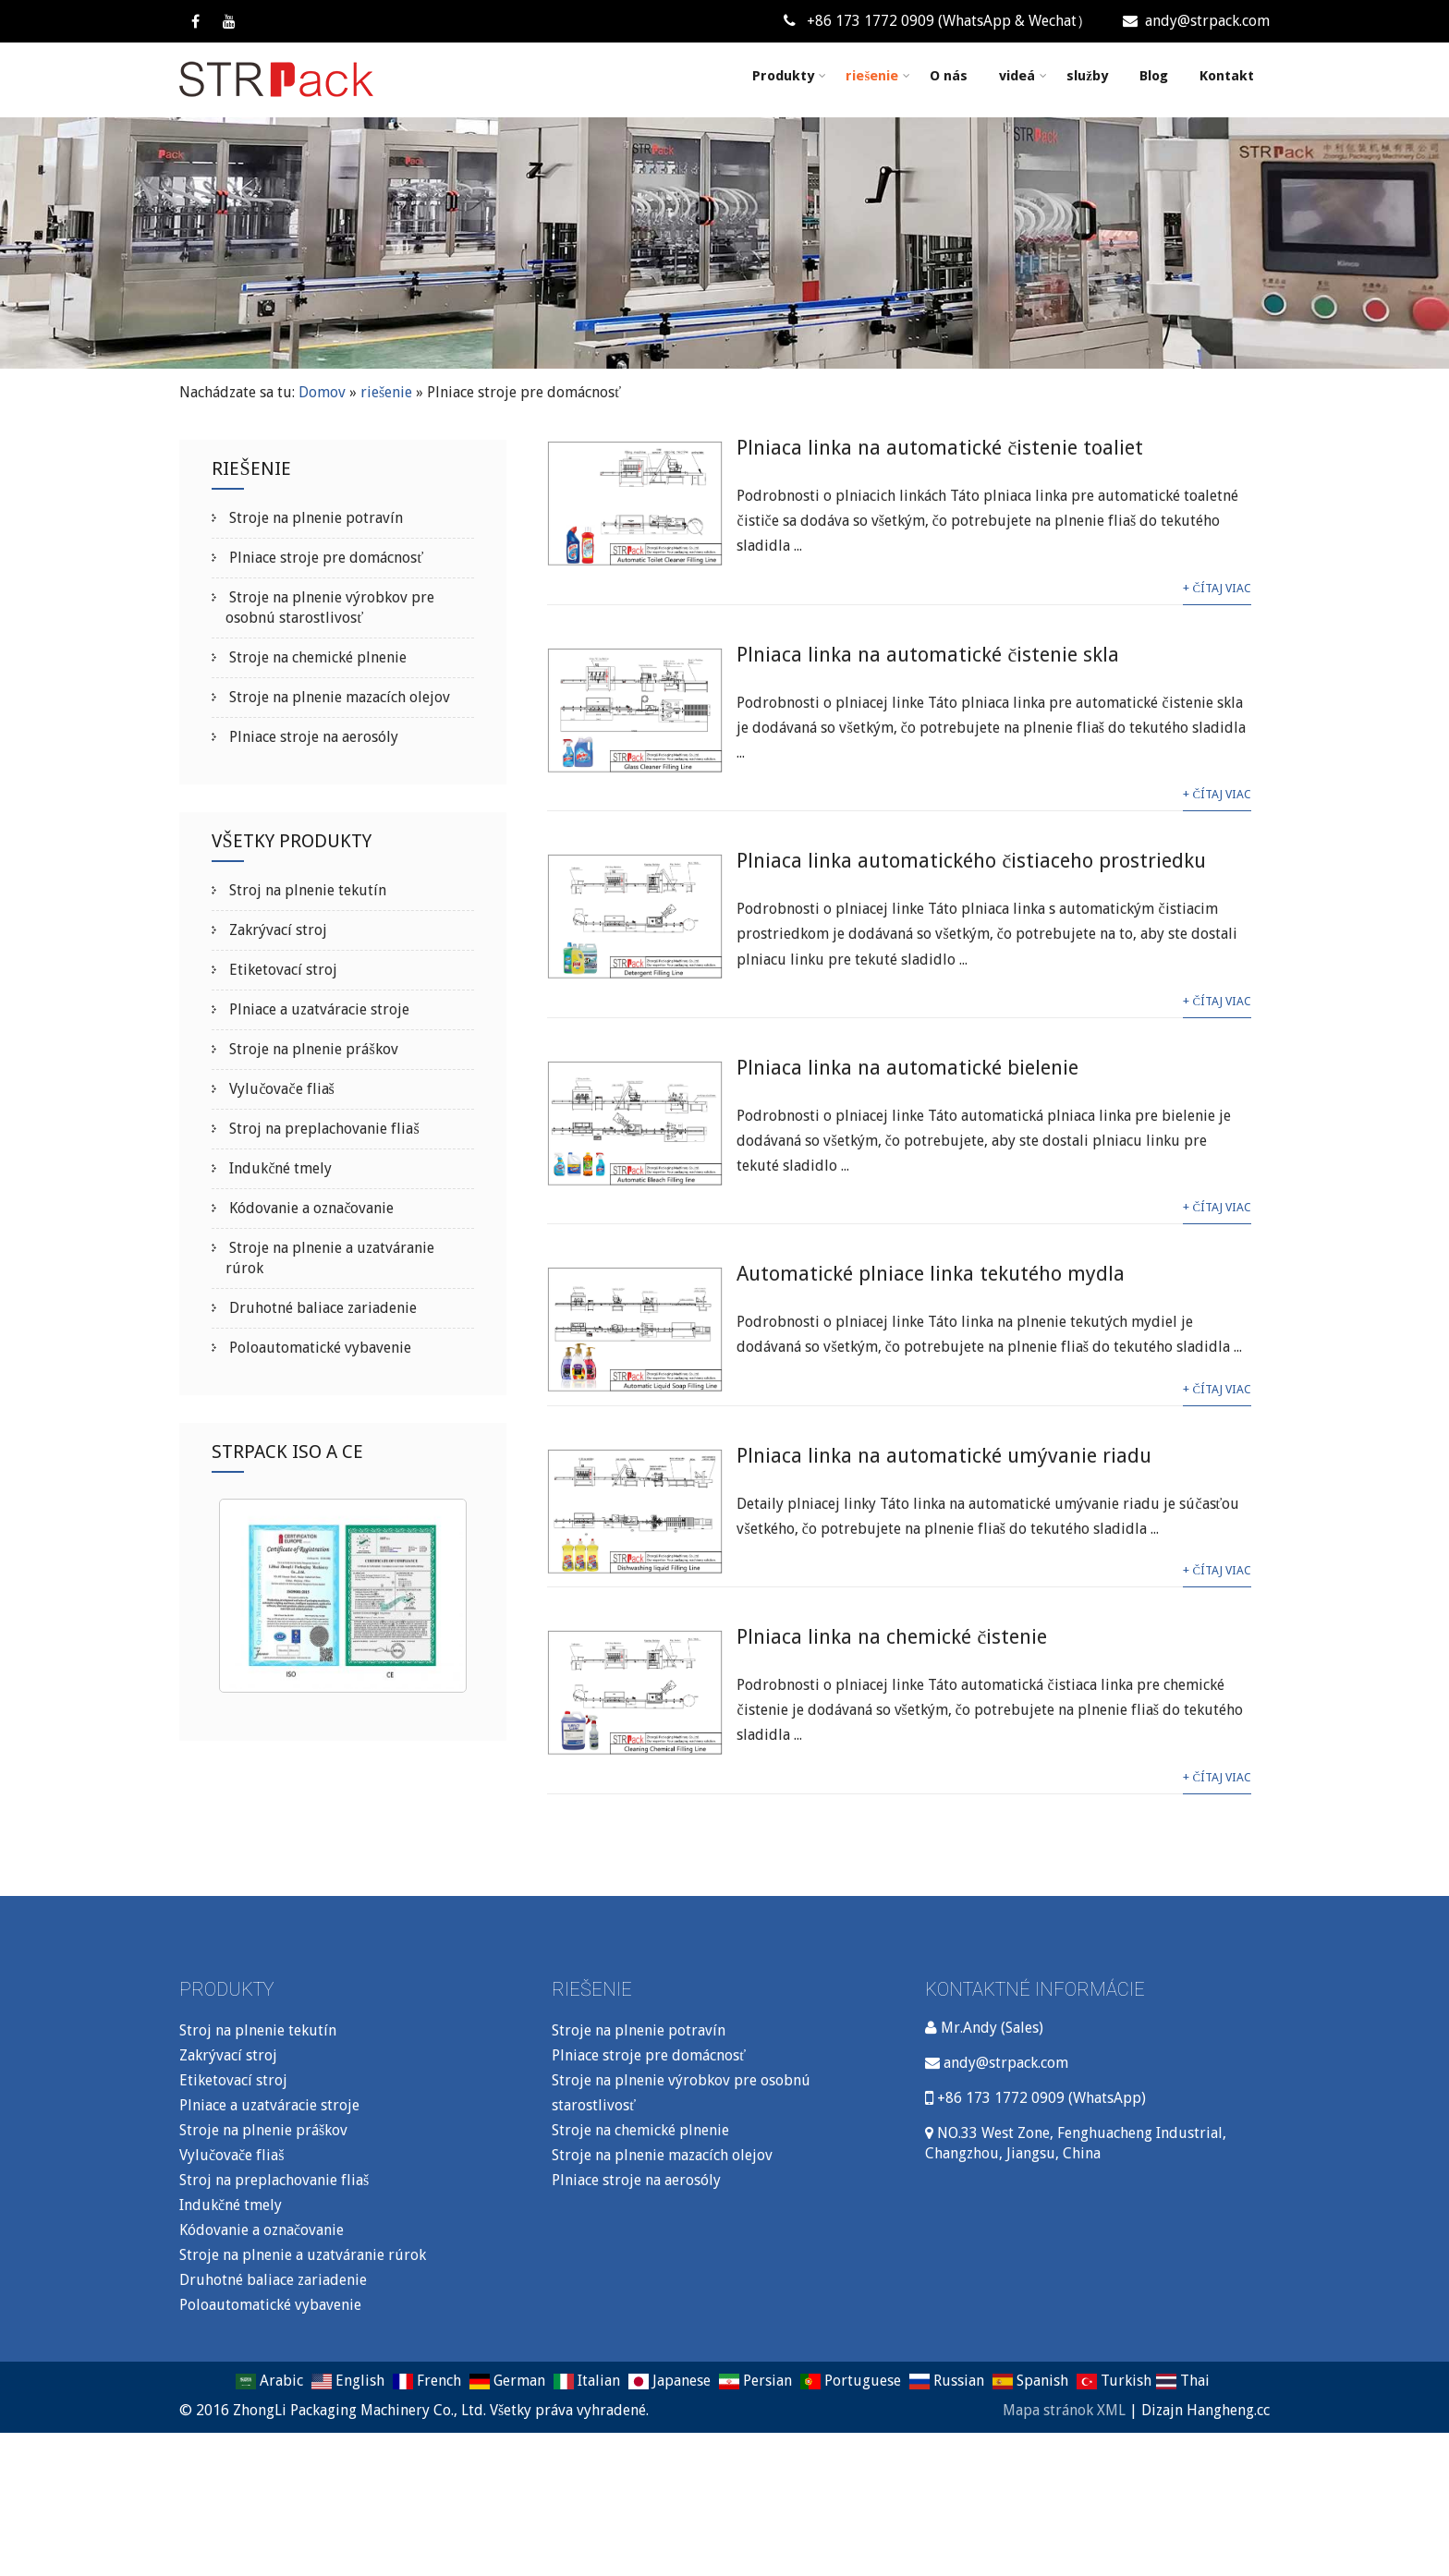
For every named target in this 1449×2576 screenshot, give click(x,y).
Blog (1153, 75)
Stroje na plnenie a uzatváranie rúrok (302, 2255)
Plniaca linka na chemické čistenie (892, 1636)
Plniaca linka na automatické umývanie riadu (944, 1455)
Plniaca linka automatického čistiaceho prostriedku (971, 860)
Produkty (789, 75)
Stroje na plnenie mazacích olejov (337, 697)
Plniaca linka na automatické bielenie (907, 1067)
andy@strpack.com (1196, 21)
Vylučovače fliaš (279, 1089)
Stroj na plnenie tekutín (305, 890)
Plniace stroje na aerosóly (311, 737)
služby (1087, 75)
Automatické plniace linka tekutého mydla (931, 1273)
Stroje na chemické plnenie (316, 657)
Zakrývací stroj (276, 930)
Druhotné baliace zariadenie (321, 1308)
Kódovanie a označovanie (309, 1208)
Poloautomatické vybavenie (318, 1347)
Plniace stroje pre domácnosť (324, 557)
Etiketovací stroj (281, 969)
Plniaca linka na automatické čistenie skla (928, 654)
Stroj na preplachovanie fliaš (322, 1128)
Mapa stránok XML (1064, 2410)
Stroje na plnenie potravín (314, 518)
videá (1023, 75)
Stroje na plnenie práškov (311, 1049)
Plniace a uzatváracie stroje (317, 1009)
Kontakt (1226, 75)
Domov (322, 392)
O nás (949, 75)
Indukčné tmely (278, 1168)
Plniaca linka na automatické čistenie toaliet (940, 447)
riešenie (878, 75)
